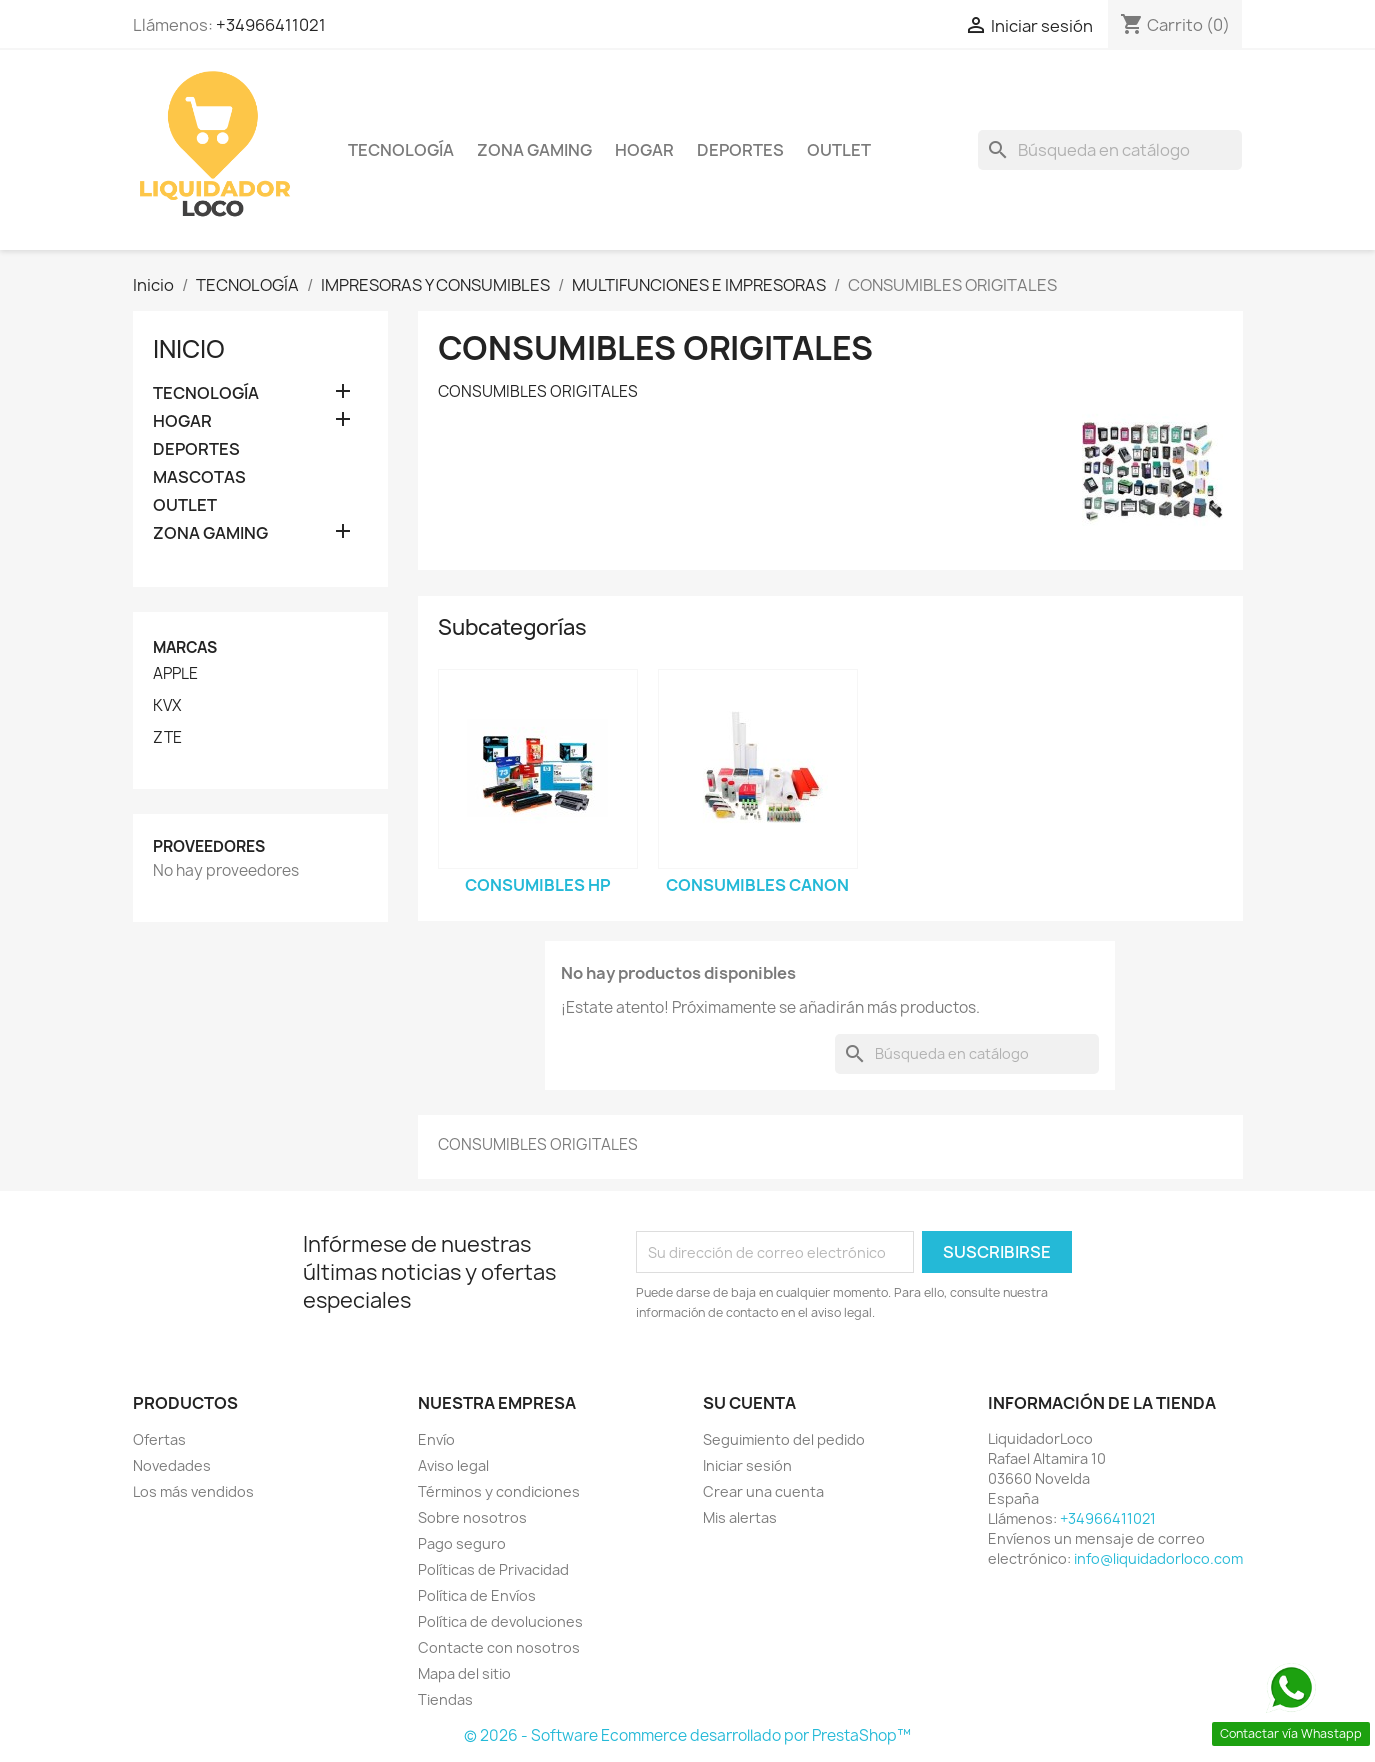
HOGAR (644, 150)
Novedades (172, 1465)
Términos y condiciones (499, 1491)
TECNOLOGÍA (401, 150)
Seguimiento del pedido (784, 1439)
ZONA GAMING (534, 150)
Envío (436, 1439)
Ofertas (159, 1439)
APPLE (175, 674)
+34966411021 (271, 25)
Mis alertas (740, 1517)
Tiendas (445, 1699)
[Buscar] (1110, 150)
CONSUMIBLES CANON (757, 885)
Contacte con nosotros (499, 1647)
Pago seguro (462, 1543)
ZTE (167, 738)
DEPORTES (740, 150)
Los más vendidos (193, 1491)
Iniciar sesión (747, 1465)
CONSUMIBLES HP (538, 885)
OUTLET (839, 150)
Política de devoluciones (500, 1621)
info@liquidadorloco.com (1158, 1558)
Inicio (189, 349)
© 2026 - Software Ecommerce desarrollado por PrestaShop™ (687, 1735)
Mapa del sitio (464, 1673)
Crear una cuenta (763, 1491)
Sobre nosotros (472, 1517)
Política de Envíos (477, 1595)
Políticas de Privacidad (493, 1569)
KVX (167, 706)
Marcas (185, 647)
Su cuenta (749, 1403)
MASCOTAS (199, 477)
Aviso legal (453, 1465)
